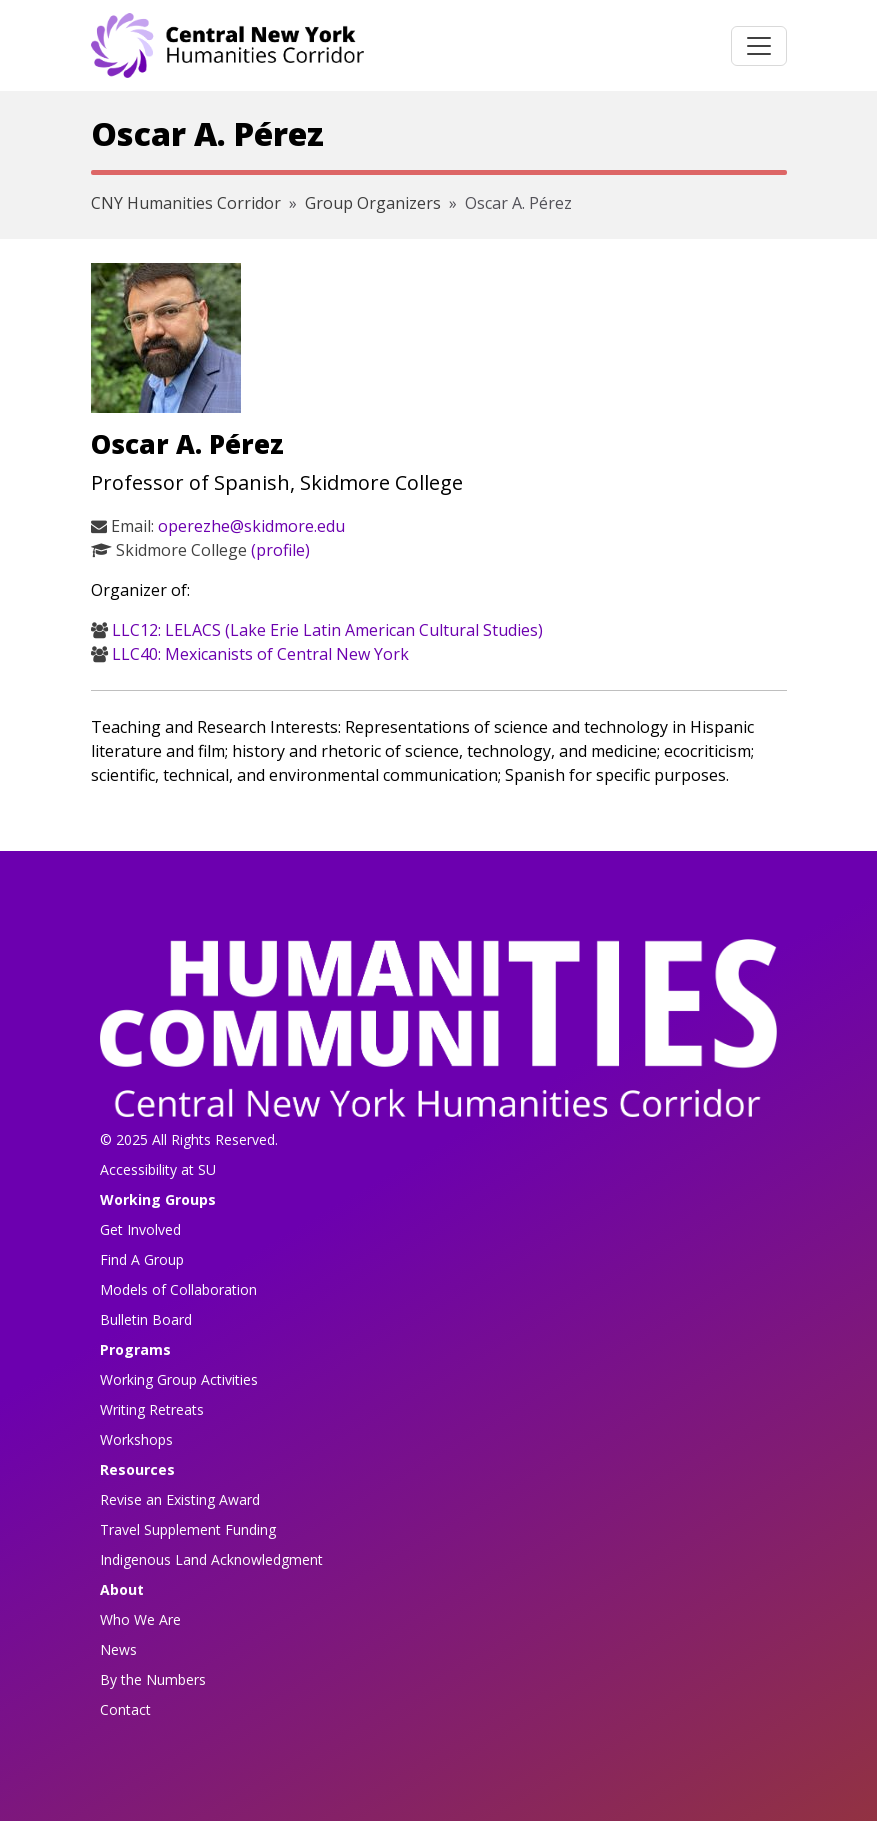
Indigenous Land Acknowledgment (211, 1559)
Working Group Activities (179, 1379)
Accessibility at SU (158, 1169)
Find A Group (142, 1259)
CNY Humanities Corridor (186, 203)
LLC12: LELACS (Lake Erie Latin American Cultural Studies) (327, 630)
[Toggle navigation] (759, 46)
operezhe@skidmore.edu (251, 526)
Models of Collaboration (178, 1289)
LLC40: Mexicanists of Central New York (260, 654)
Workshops (136, 1439)
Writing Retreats (152, 1409)
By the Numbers (153, 1679)
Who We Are (140, 1619)
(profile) (280, 550)
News (118, 1649)
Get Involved (140, 1229)
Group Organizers (373, 203)
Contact (125, 1709)
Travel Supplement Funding (188, 1529)
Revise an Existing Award (180, 1499)
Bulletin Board (146, 1319)
